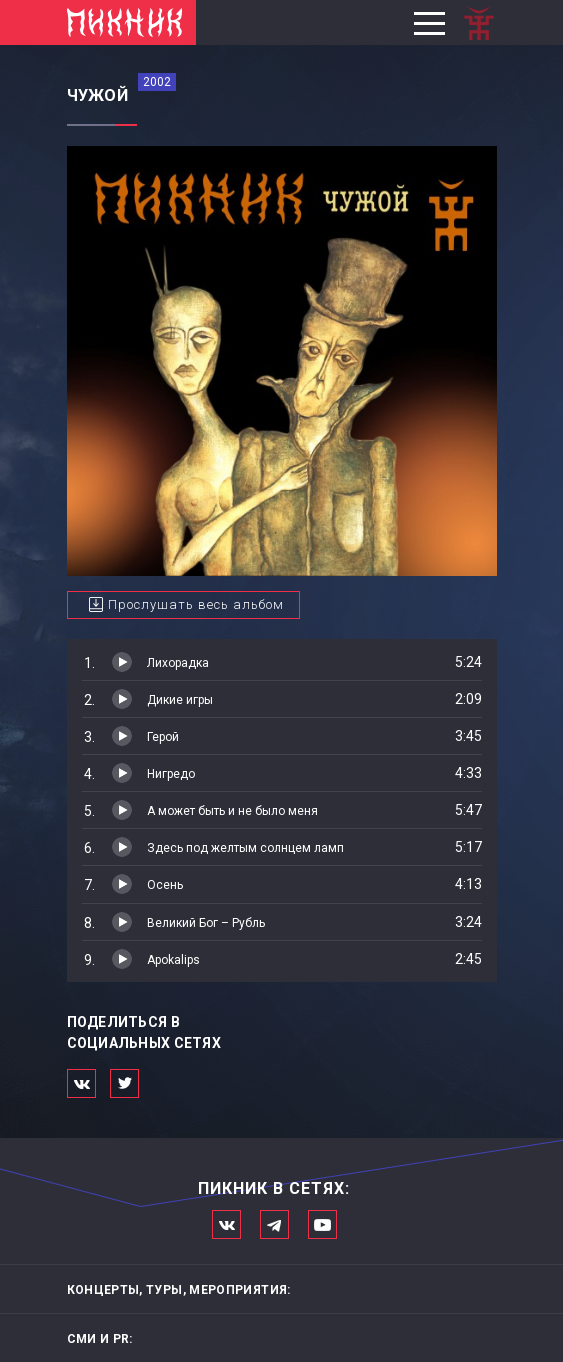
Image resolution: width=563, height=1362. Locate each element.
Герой (163, 737)
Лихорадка (178, 663)
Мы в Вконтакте (226, 1224)
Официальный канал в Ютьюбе (322, 1224)
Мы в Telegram (274, 1224)
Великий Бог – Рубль (206, 923)
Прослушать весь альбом (196, 604)
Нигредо (171, 774)
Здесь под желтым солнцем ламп (245, 848)
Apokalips (173, 960)
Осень (165, 885)
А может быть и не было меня (232, 811)
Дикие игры (180, 700)
